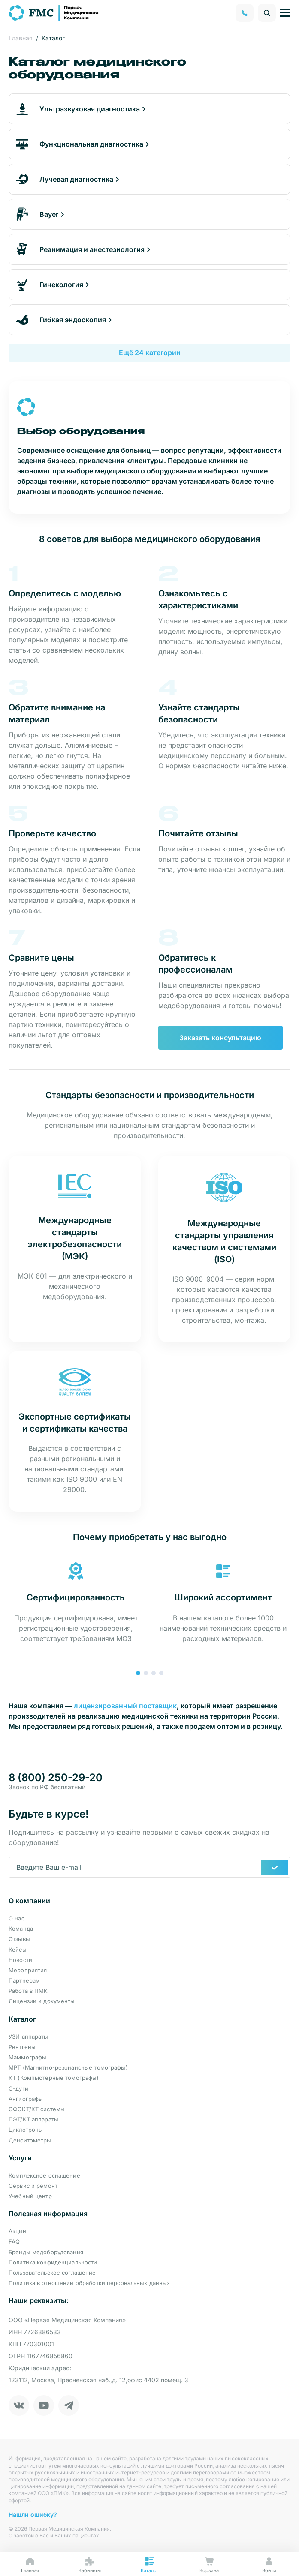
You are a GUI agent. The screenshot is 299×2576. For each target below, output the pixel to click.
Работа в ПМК (28, 1990)
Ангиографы (26, 2098)
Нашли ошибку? (33, 2514)
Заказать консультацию (220, 1037)
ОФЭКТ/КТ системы (37, 2109)
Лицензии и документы (42, 2001)
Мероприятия (28, 1970)
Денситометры (30, 2140)
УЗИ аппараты (28, 2036)
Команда (21, 1928)
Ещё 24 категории (150, 352)
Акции (17, 2231)
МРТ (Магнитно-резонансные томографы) (68, 2067)
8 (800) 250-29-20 (56, 1778)
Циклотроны (26, 2129)
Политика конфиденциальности (53, 2262)
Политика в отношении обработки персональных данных (89, 2282)
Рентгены (22, 2046)
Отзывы (19, 1938)
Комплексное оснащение (44, 2175)
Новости (20, 1959)
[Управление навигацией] (285, 13)
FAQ (14, 2241)
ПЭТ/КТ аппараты (33, 2119)
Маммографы (27, 2057)
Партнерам (24, 1980)
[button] (138, 1673)
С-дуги (18, 2088)
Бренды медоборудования (46, 2252)
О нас (16, 1918)
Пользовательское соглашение (52, 2272)
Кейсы (18, 1949)
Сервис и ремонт (33, 2185)
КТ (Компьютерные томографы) (54, 2077)
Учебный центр (30, 2196)
